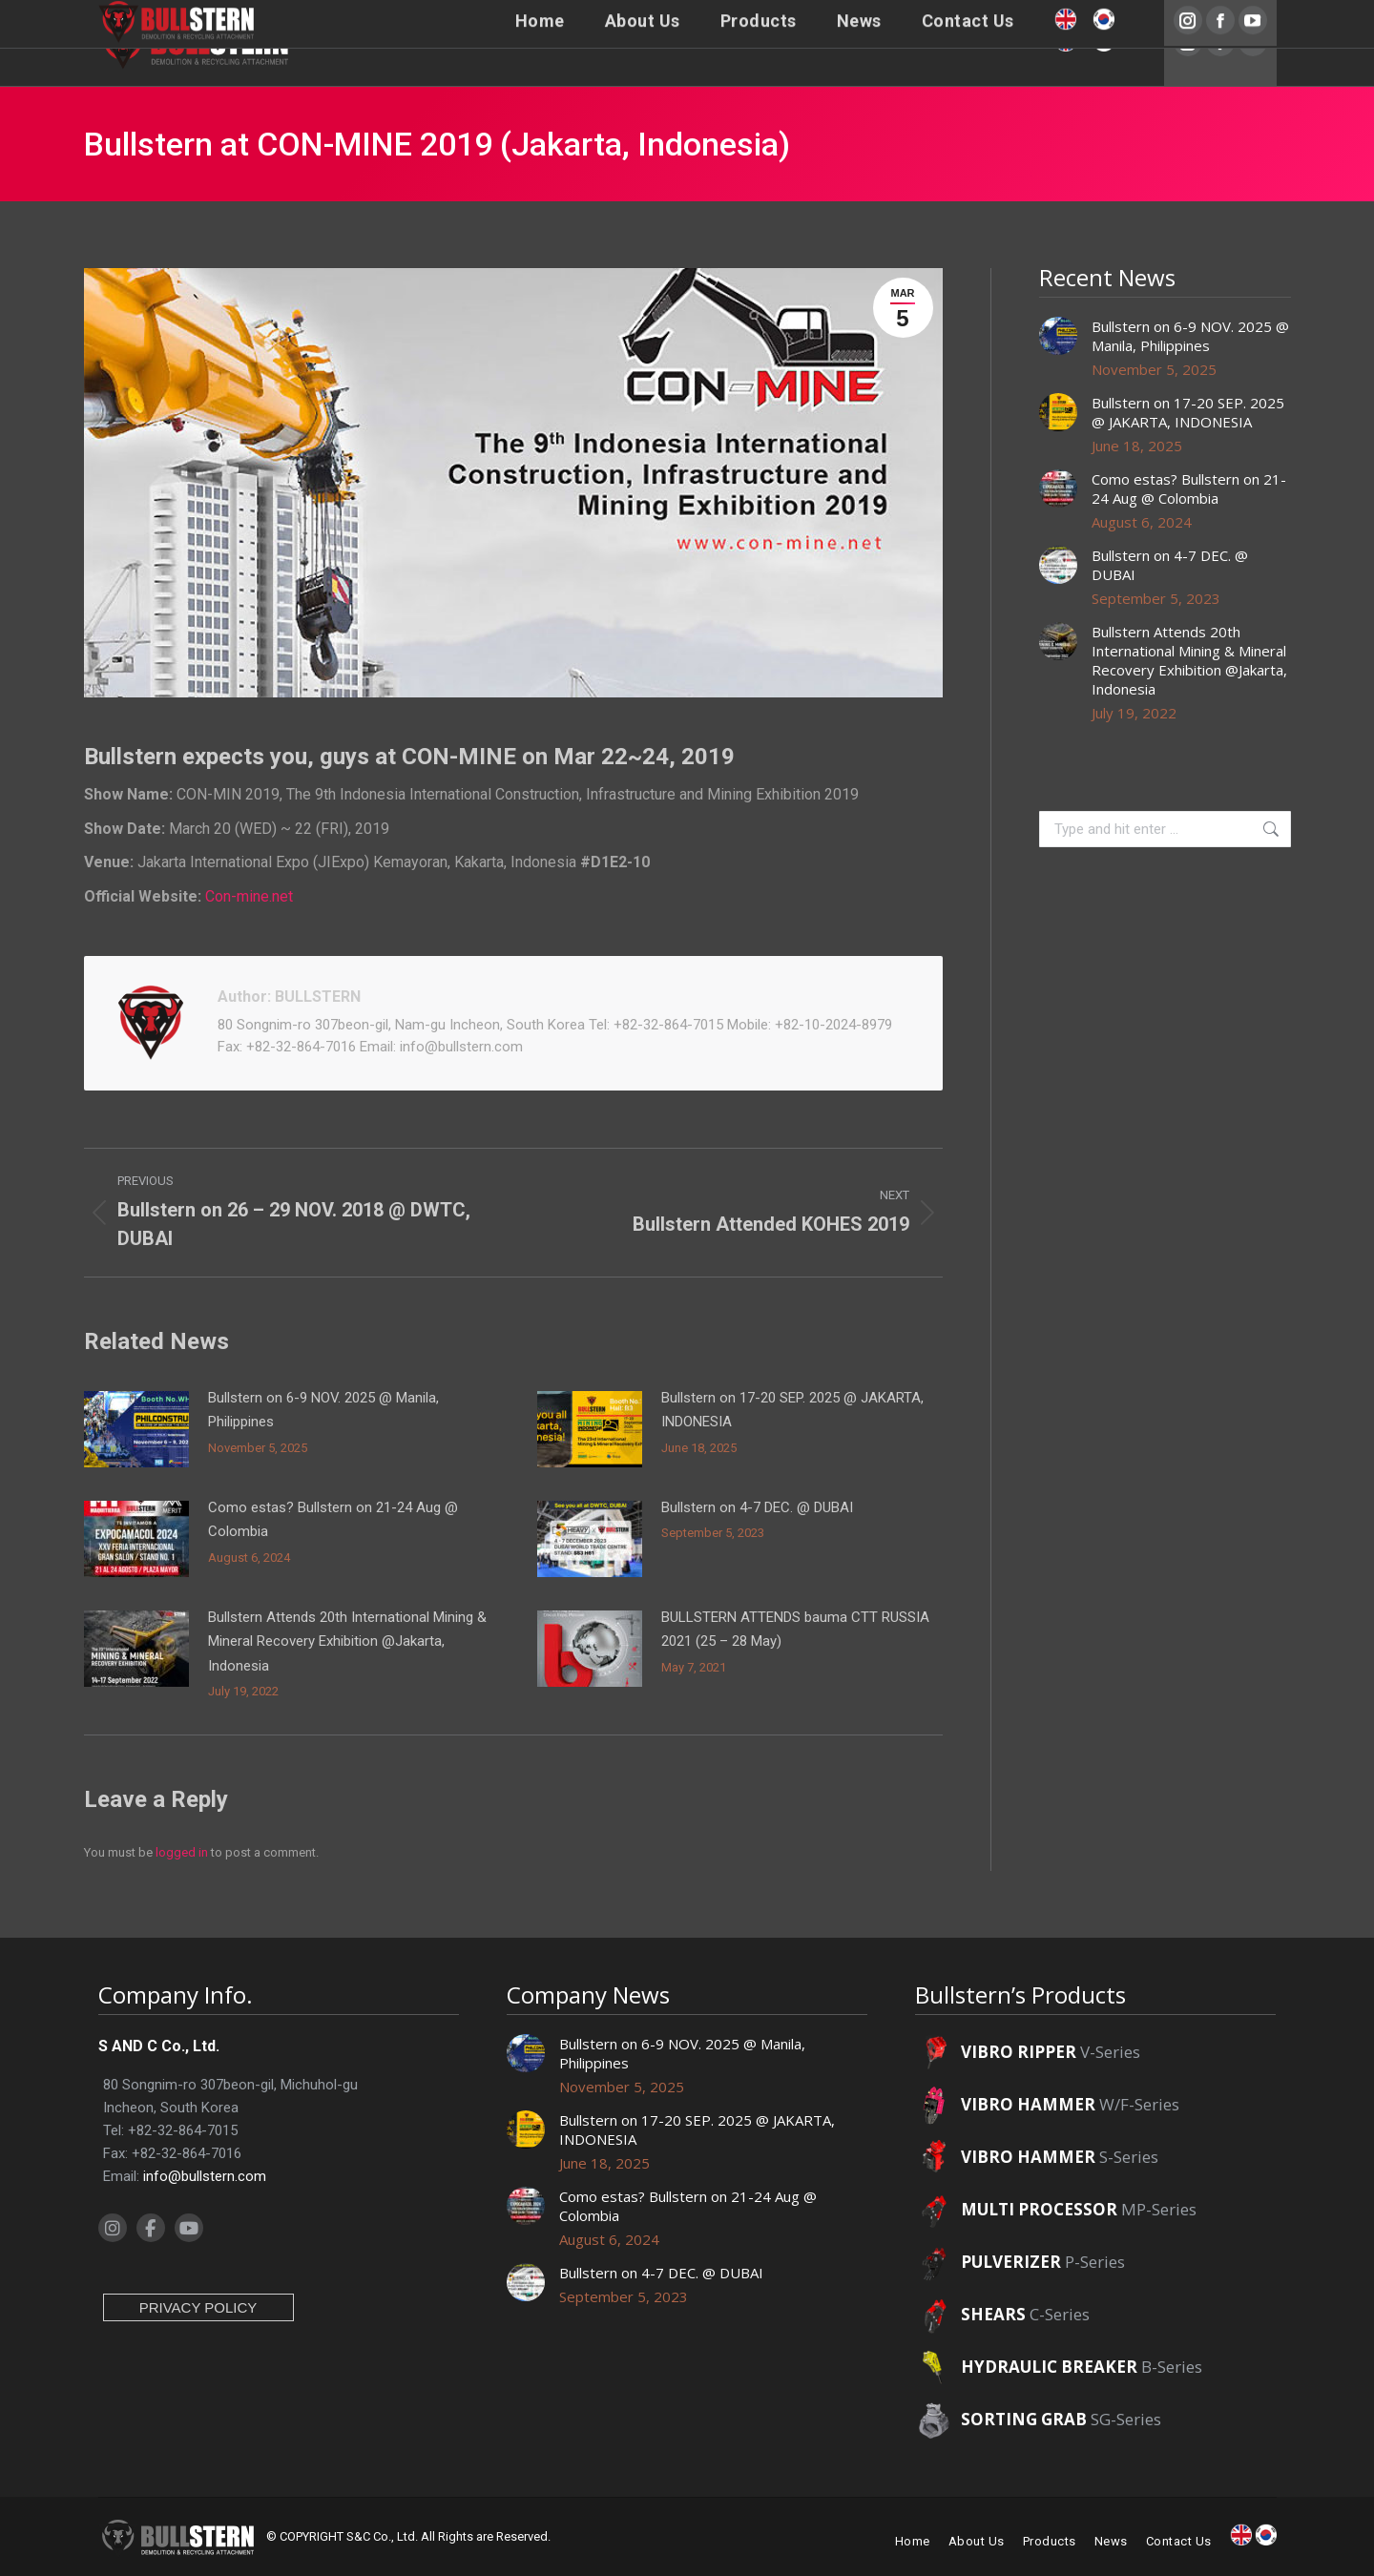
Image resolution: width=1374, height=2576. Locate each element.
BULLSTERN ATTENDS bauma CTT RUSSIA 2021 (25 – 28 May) (795, 1630)
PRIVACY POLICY (198, 2307)
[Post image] (136, 1429)
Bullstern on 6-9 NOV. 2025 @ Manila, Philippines (323, 1410)
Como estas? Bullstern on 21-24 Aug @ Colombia (333, 1520)
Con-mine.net (249, 896)
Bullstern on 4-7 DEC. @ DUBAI (757, 1507)
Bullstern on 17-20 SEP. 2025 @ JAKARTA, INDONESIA (792, 1410)
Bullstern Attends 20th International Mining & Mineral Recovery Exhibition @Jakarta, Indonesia (347, 1641)
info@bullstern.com (204, 2176)
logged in (182, 1852)
